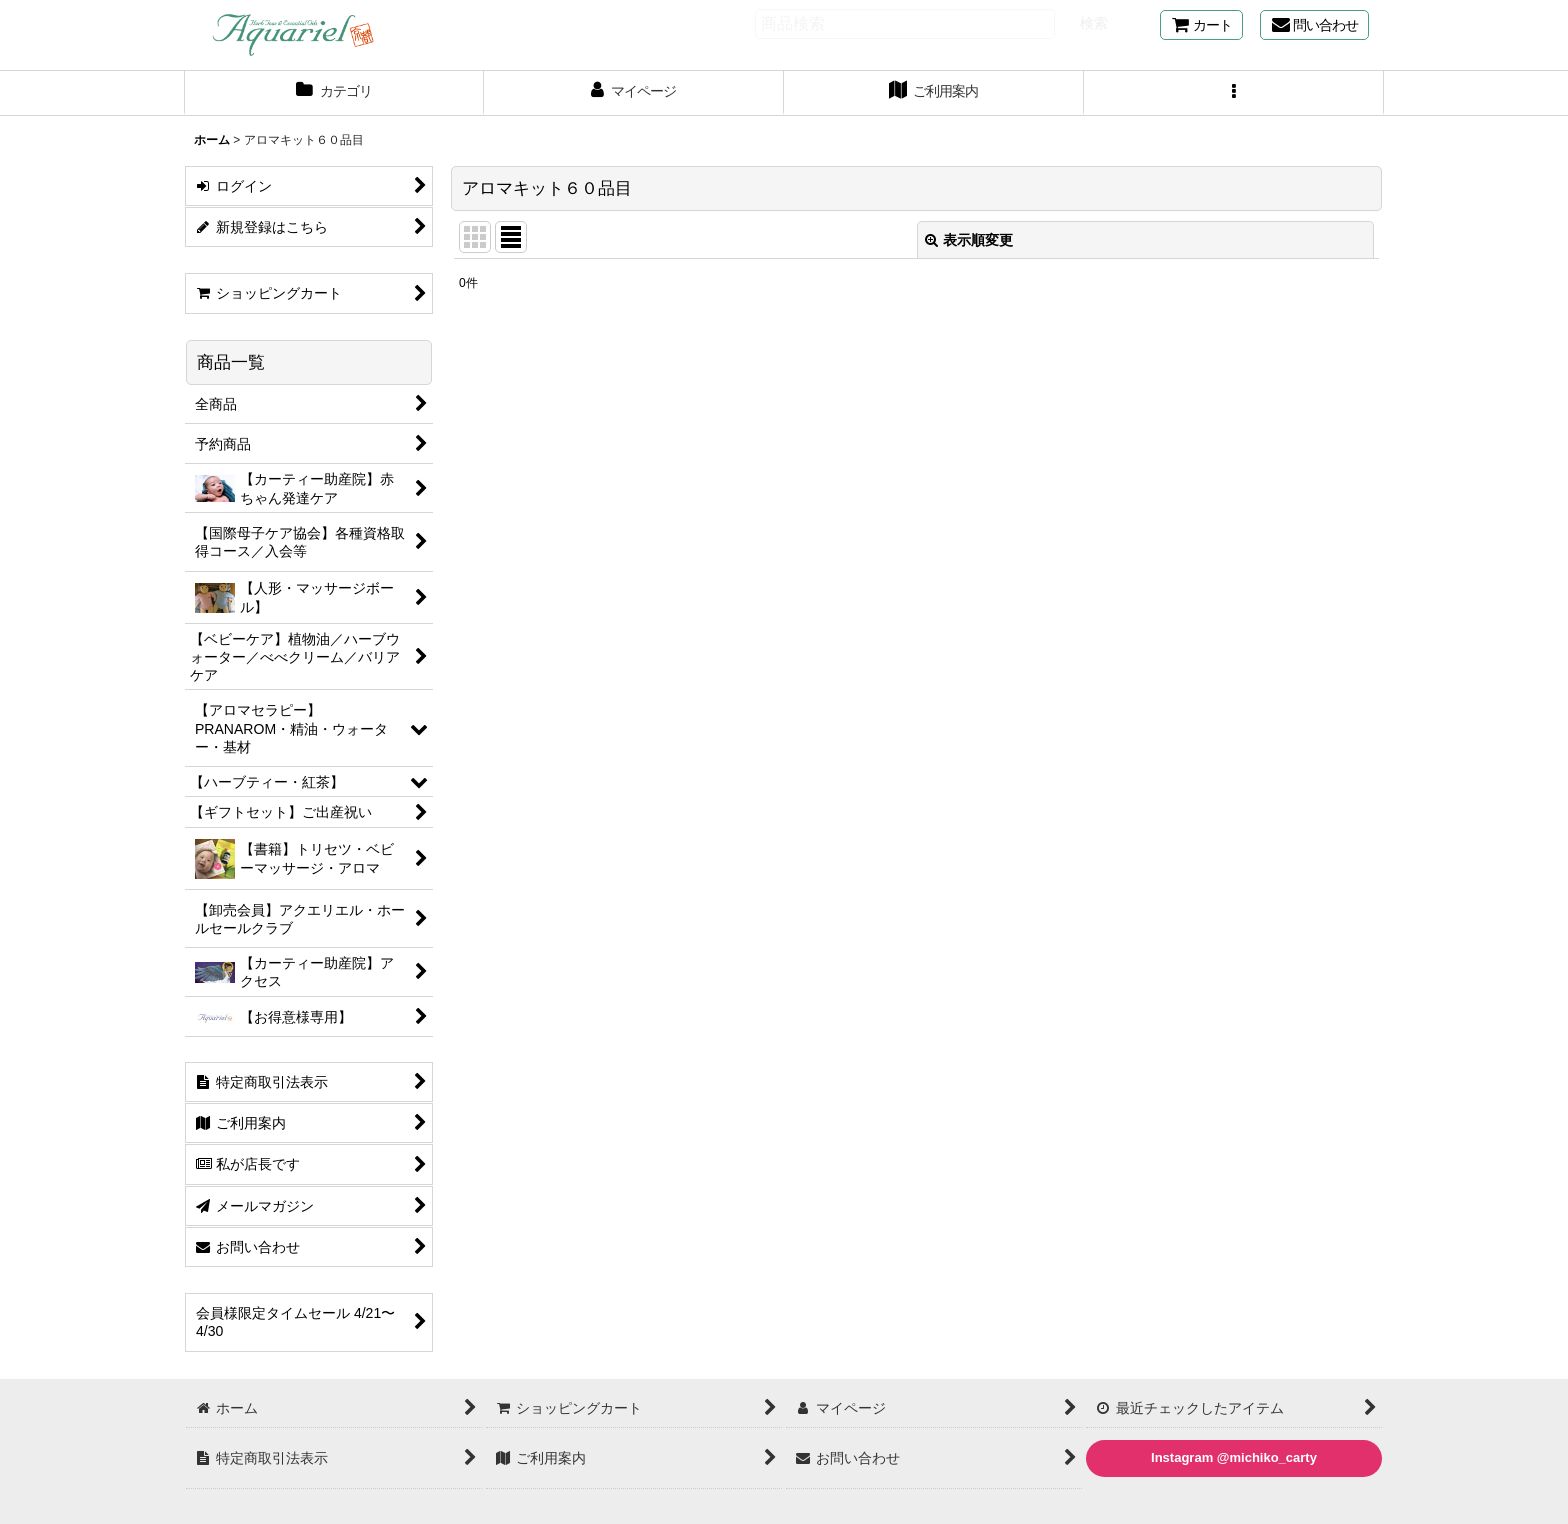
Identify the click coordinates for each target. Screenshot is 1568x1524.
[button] (1234, 93)
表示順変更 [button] (969, 240)
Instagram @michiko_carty (1234, 1457)
